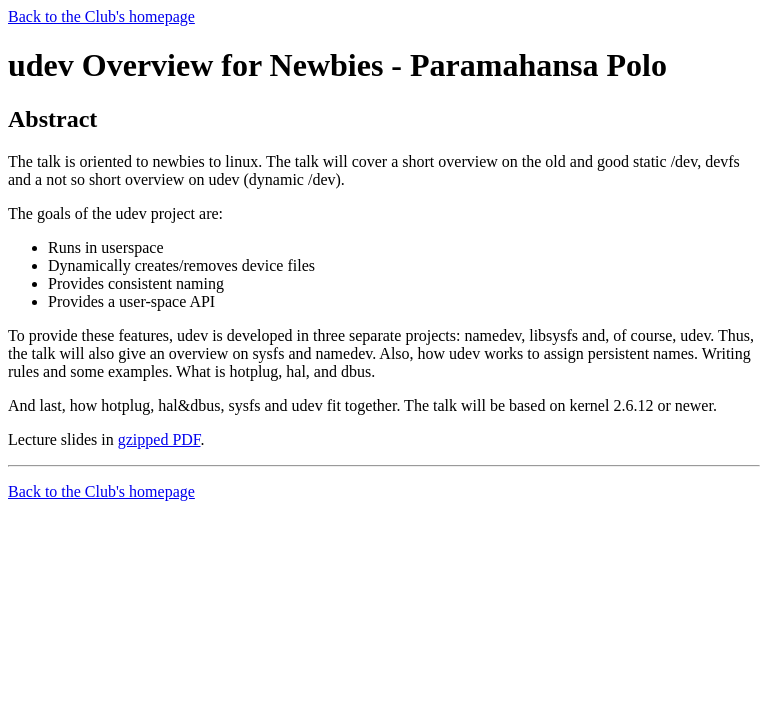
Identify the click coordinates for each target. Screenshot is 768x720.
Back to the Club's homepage (101, 16)
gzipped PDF (159, 439)
